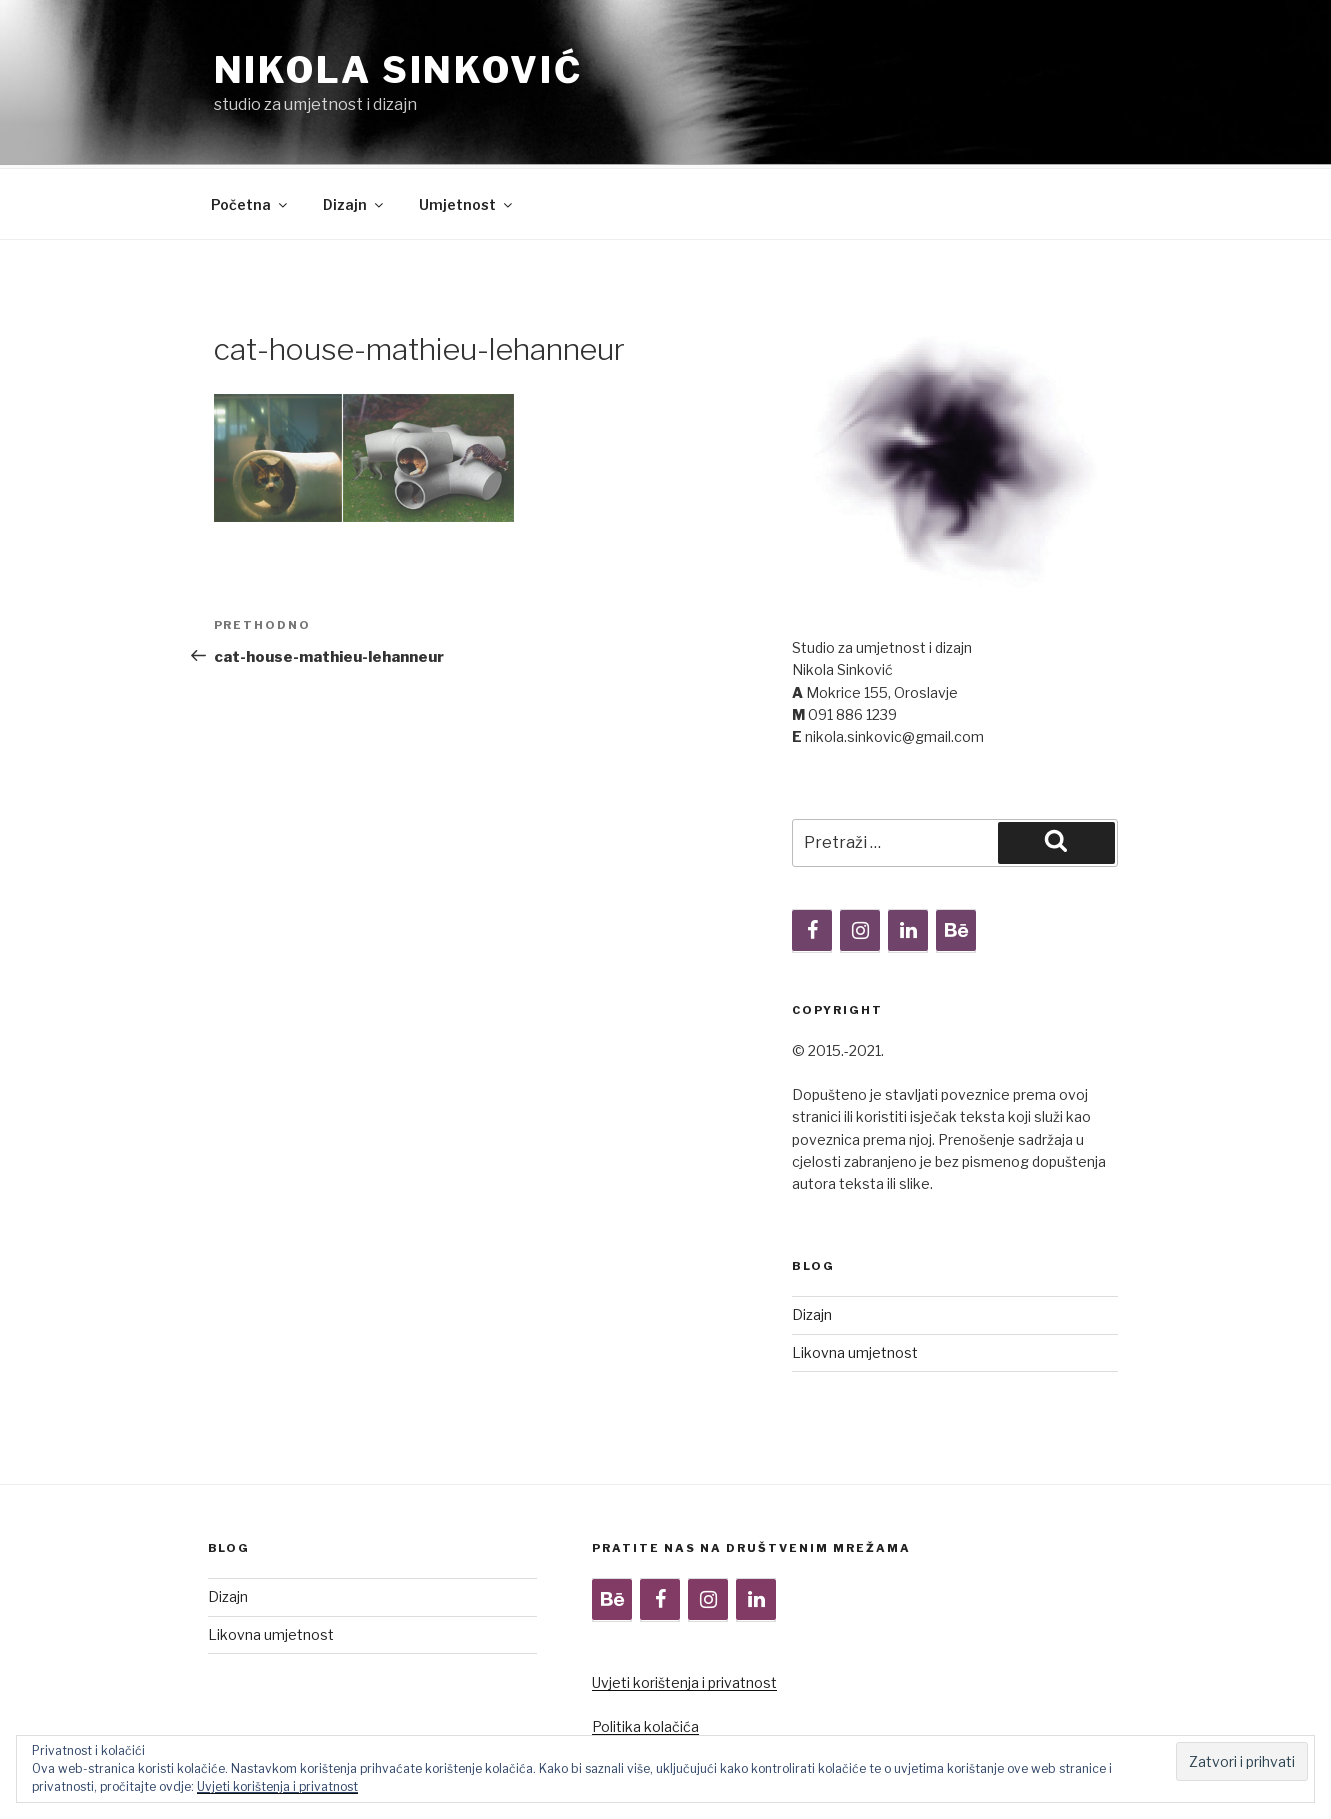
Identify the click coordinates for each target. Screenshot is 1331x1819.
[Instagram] (860, 856)
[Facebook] (812, 856)
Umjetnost (467, 129)
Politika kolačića (645, 1651)
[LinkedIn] (908, 856)
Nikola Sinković (398, 70)
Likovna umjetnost (855, 1277)
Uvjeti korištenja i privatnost (684, 1607)
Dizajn (354, 129)
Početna (250, 129)
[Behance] (956, 856)
